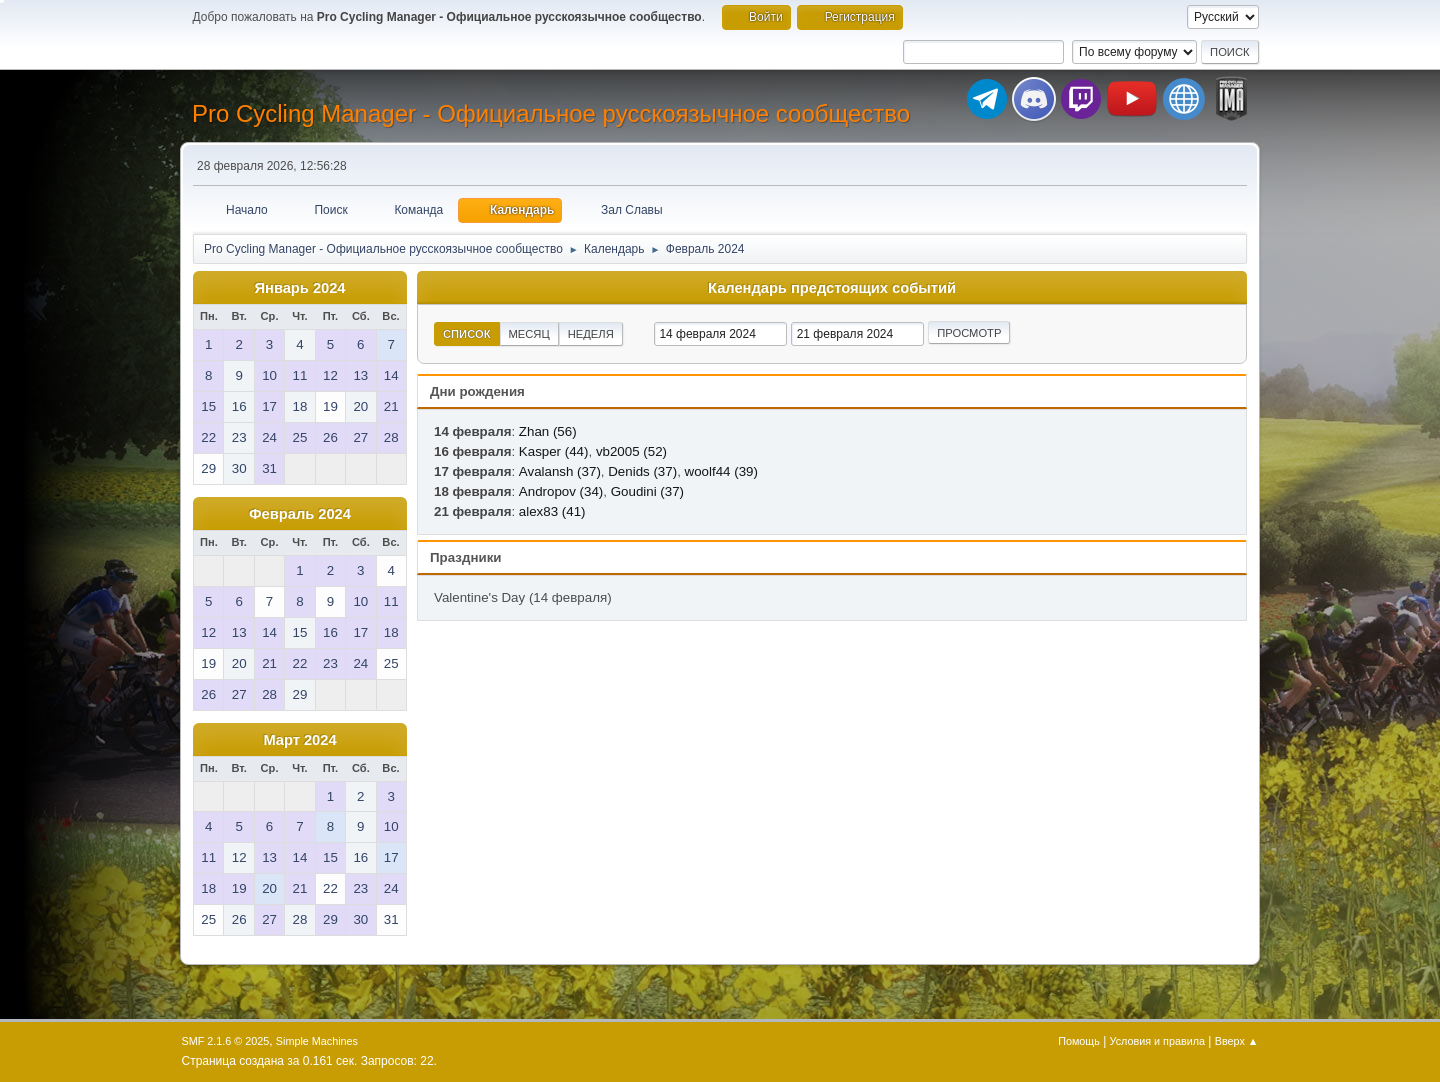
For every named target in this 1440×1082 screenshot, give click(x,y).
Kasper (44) (554, 451)
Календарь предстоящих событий (832, 288)
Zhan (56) (548, 431)
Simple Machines (317, 1041)
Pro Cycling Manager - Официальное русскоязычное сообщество (551, 113)
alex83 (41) (552, 511)
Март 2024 (299, 740)
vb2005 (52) (631, 451)
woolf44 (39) (721, 471)
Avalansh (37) (560, 471)
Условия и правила (1157, 1041)
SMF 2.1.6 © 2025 (226, 1041)
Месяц (529, 334)
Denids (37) (642, 471)
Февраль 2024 (300, 514)
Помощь (1079, 1041)
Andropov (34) (561, 491)
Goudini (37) (647, 491)
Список (467, 334)
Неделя (591, 334)
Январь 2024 (300, 288)
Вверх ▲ (1237, 1041)
